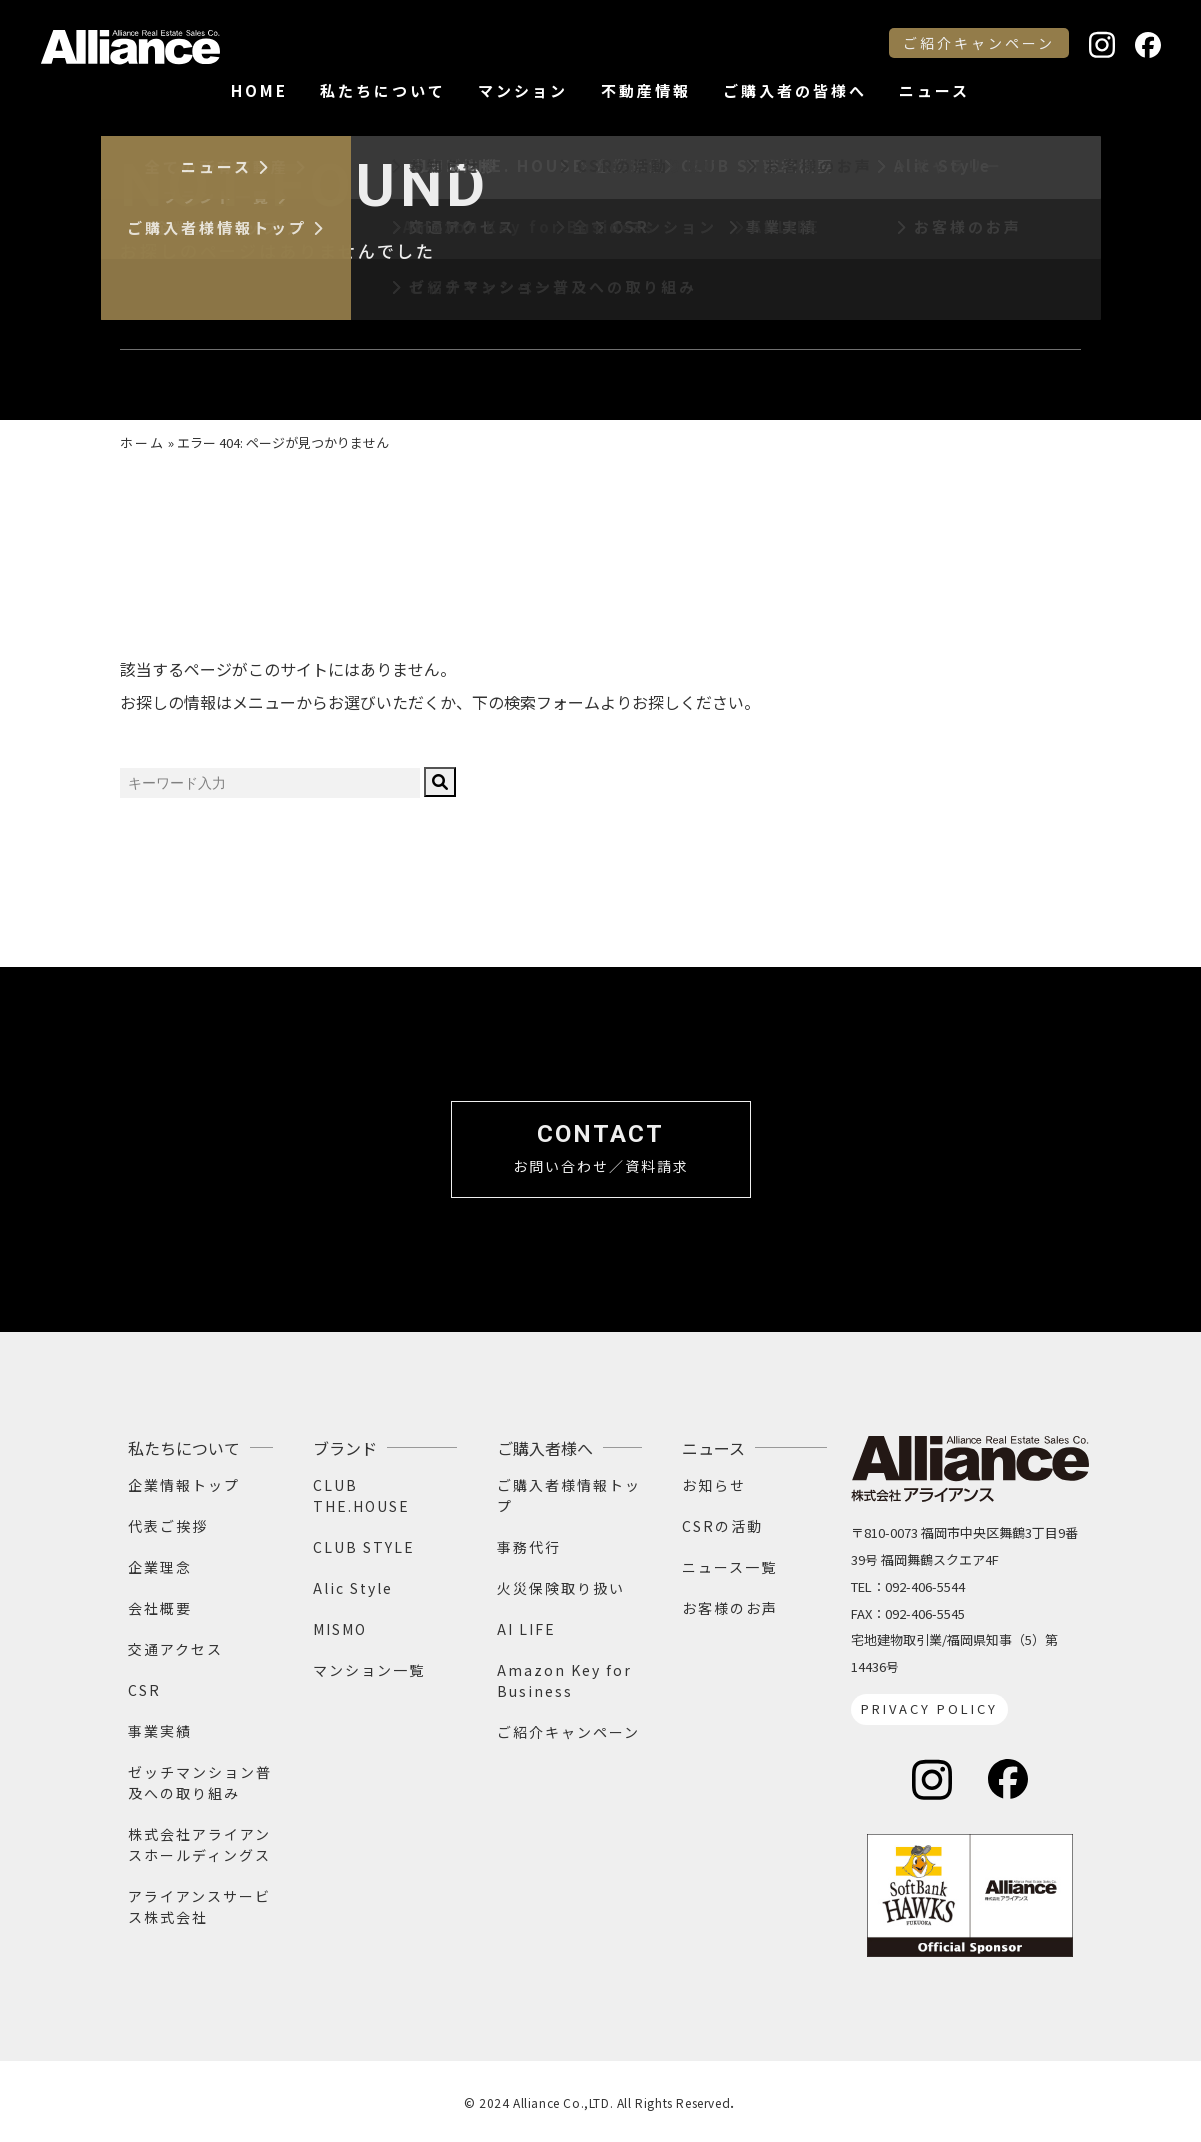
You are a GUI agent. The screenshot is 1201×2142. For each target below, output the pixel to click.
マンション (523, 90)
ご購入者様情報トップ (569, 1495)
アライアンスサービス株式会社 (199, 1906)
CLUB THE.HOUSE (361, 1495)
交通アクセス (175, 1649)
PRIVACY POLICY (929, 1708)
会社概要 (160, 1608)
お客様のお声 (730, 1608)
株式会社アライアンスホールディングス (199, 1844)
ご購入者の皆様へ (795, 90)
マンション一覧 (369, 1670)
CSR (144, 1690)
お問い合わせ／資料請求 (601, 1148)
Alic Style (353, 1588)
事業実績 (160, 1731)
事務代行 (529, 1547)
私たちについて (383, 90)
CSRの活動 (722, 1526)
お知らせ (714, 1485)
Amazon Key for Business (564, 1680)
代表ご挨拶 (168, 1526)
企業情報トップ (184, 1485)
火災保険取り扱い (561, 1588)
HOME (259, 90)
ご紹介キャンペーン (979, 43)
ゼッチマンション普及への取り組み (200, 1782)
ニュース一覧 (729, 1567)
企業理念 (160, 1567)
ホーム (142, 442)
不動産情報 (646, 90)
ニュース (934, 90)
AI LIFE (526, 1629)
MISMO (340, 1629)
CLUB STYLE (364, 1547)
